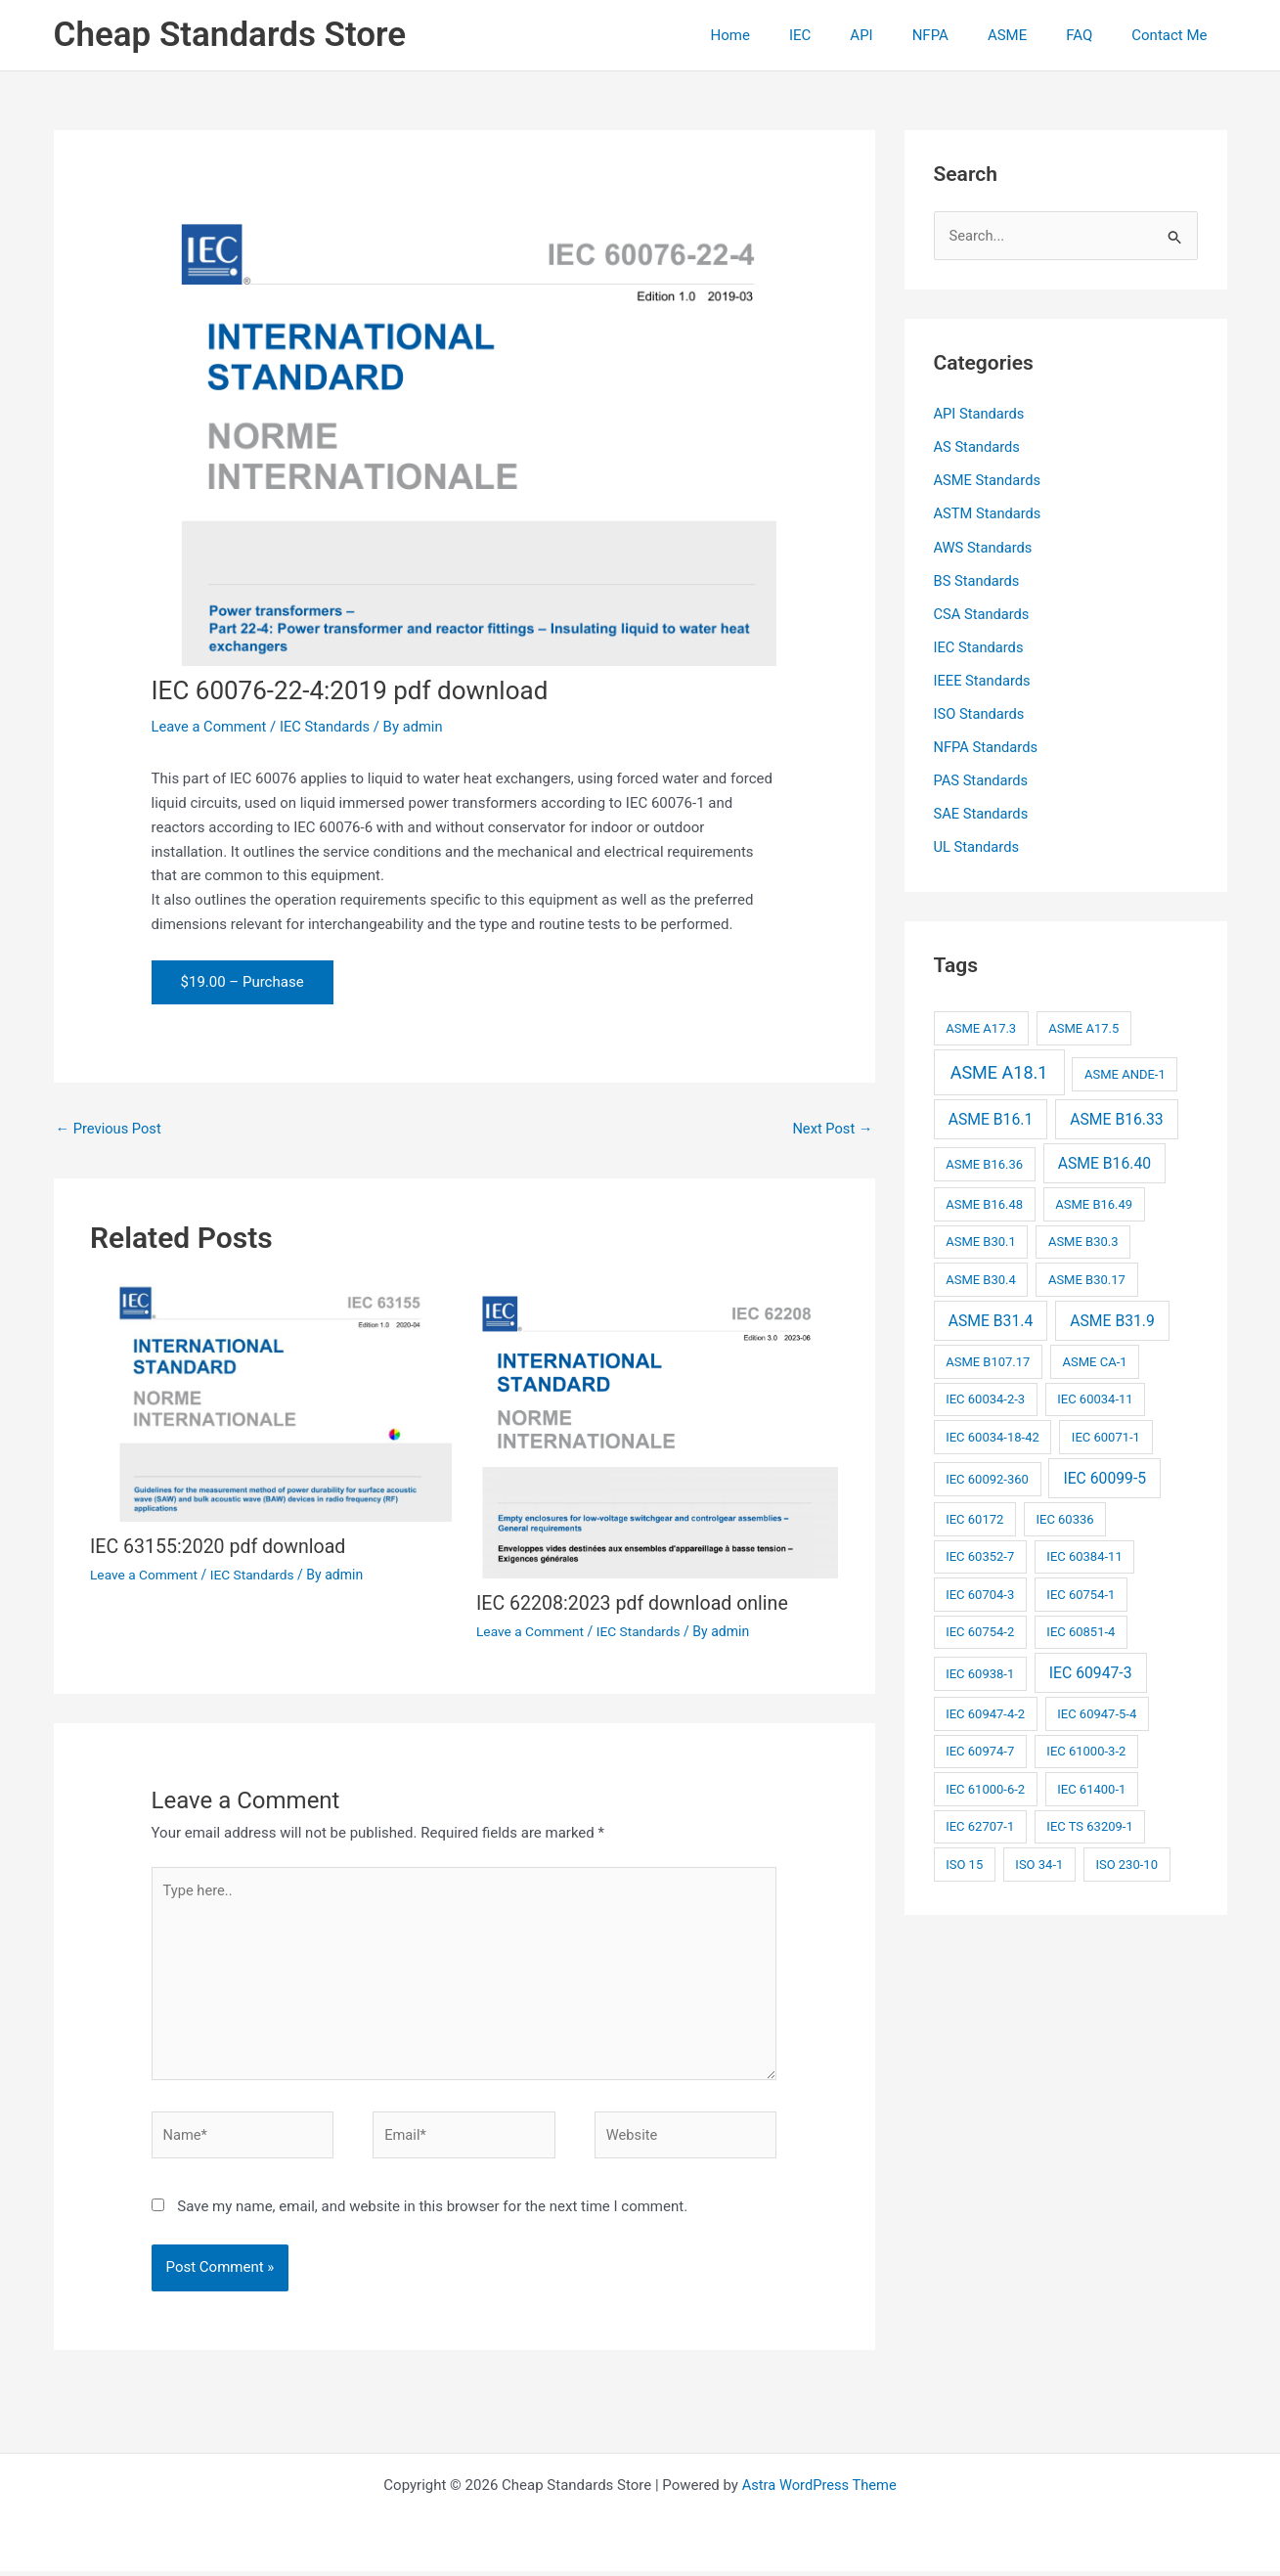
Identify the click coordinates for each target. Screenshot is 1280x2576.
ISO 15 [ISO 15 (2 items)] (964, 1860)
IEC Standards (329, 726)
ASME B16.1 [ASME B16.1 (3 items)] (991, 1114)
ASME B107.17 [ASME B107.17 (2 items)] (988, 1357)
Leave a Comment (211, 726)
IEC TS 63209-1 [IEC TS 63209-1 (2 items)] (1089, 1822)
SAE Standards (982, 811)
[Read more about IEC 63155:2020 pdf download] (271, 1401)
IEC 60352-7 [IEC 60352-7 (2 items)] (980, 1552)
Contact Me (1174, 35)
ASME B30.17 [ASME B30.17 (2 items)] (1087, 1275)
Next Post (831, 1128)
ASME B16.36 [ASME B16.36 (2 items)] (984, 1160)
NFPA (965, 35)
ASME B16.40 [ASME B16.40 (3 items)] (1104, 1159)
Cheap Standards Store (230, 35)
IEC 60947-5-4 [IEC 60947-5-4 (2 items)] (1096, 1710)
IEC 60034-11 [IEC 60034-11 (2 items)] (1094, 1395)
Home (794, 35)
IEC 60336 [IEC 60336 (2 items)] (1064, 1514)
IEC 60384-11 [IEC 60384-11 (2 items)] (1084, 1552)
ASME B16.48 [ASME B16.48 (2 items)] (984, 1200)
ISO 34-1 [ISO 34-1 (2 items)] (1039, 1860)
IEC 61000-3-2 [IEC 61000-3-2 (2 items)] (1086, 1747)
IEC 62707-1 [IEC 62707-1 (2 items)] (980, 1822)
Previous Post (110, 1128)
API (905, 35)
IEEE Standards (983, 679)
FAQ (1094, 35)
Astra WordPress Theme (819, 2490)
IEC (853, 35)
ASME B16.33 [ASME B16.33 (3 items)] (1116, 1114)
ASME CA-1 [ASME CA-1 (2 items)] (1095, 1357)
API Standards (980, 414)
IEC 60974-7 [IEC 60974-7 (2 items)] (980, 1747)
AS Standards (978, 448)
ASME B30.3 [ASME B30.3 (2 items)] (1083, 1237)
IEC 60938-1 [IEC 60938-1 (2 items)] (980, 1670)
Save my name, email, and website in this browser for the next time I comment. (432, 2211)
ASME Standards (988, 480)
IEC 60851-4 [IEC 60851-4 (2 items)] (1080, 1628)
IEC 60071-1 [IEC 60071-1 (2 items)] (1106, 1432)
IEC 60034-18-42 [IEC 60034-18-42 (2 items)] (992, 1432)
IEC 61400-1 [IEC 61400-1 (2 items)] (1091, 1785)
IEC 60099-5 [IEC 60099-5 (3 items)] (1104, 1473)
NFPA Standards (987, 744)
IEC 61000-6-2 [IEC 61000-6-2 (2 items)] (985, 1785)
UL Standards (978, 844)
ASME (1031, 35)
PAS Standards (982, 777)
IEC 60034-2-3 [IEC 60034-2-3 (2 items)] (985, 1395)
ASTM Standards (988, 513)
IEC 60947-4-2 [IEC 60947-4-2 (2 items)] (985, 1710)
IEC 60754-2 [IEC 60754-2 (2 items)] (980, 1628)
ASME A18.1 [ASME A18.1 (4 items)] (999, 1068)
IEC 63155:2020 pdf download (220, 1547)
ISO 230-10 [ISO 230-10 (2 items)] (1126, 1860)
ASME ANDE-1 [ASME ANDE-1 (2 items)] (1125, 1070)
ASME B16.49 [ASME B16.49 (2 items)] (1093, 1200)
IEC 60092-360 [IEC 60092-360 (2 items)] (987, 1474)
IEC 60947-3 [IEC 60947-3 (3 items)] (1090, 1669)
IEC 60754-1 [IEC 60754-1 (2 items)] (1080, 1589)
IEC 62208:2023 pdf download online (635, 1604)
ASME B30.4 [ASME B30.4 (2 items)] (981, 1275)
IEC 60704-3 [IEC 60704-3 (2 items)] (980, 1589)
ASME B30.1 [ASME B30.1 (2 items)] (981, 1237)
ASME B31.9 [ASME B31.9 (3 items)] (1112, 1316)
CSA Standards (983, 612)
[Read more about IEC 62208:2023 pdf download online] (657, 1430)
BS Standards (978, 580)
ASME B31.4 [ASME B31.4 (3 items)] (991, 1316)
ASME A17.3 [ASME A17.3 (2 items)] (981, 1024)
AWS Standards (984, 546)
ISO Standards (980, 712)
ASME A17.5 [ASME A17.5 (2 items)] (1083, 1024)
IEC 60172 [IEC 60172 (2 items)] (974, 1514)
